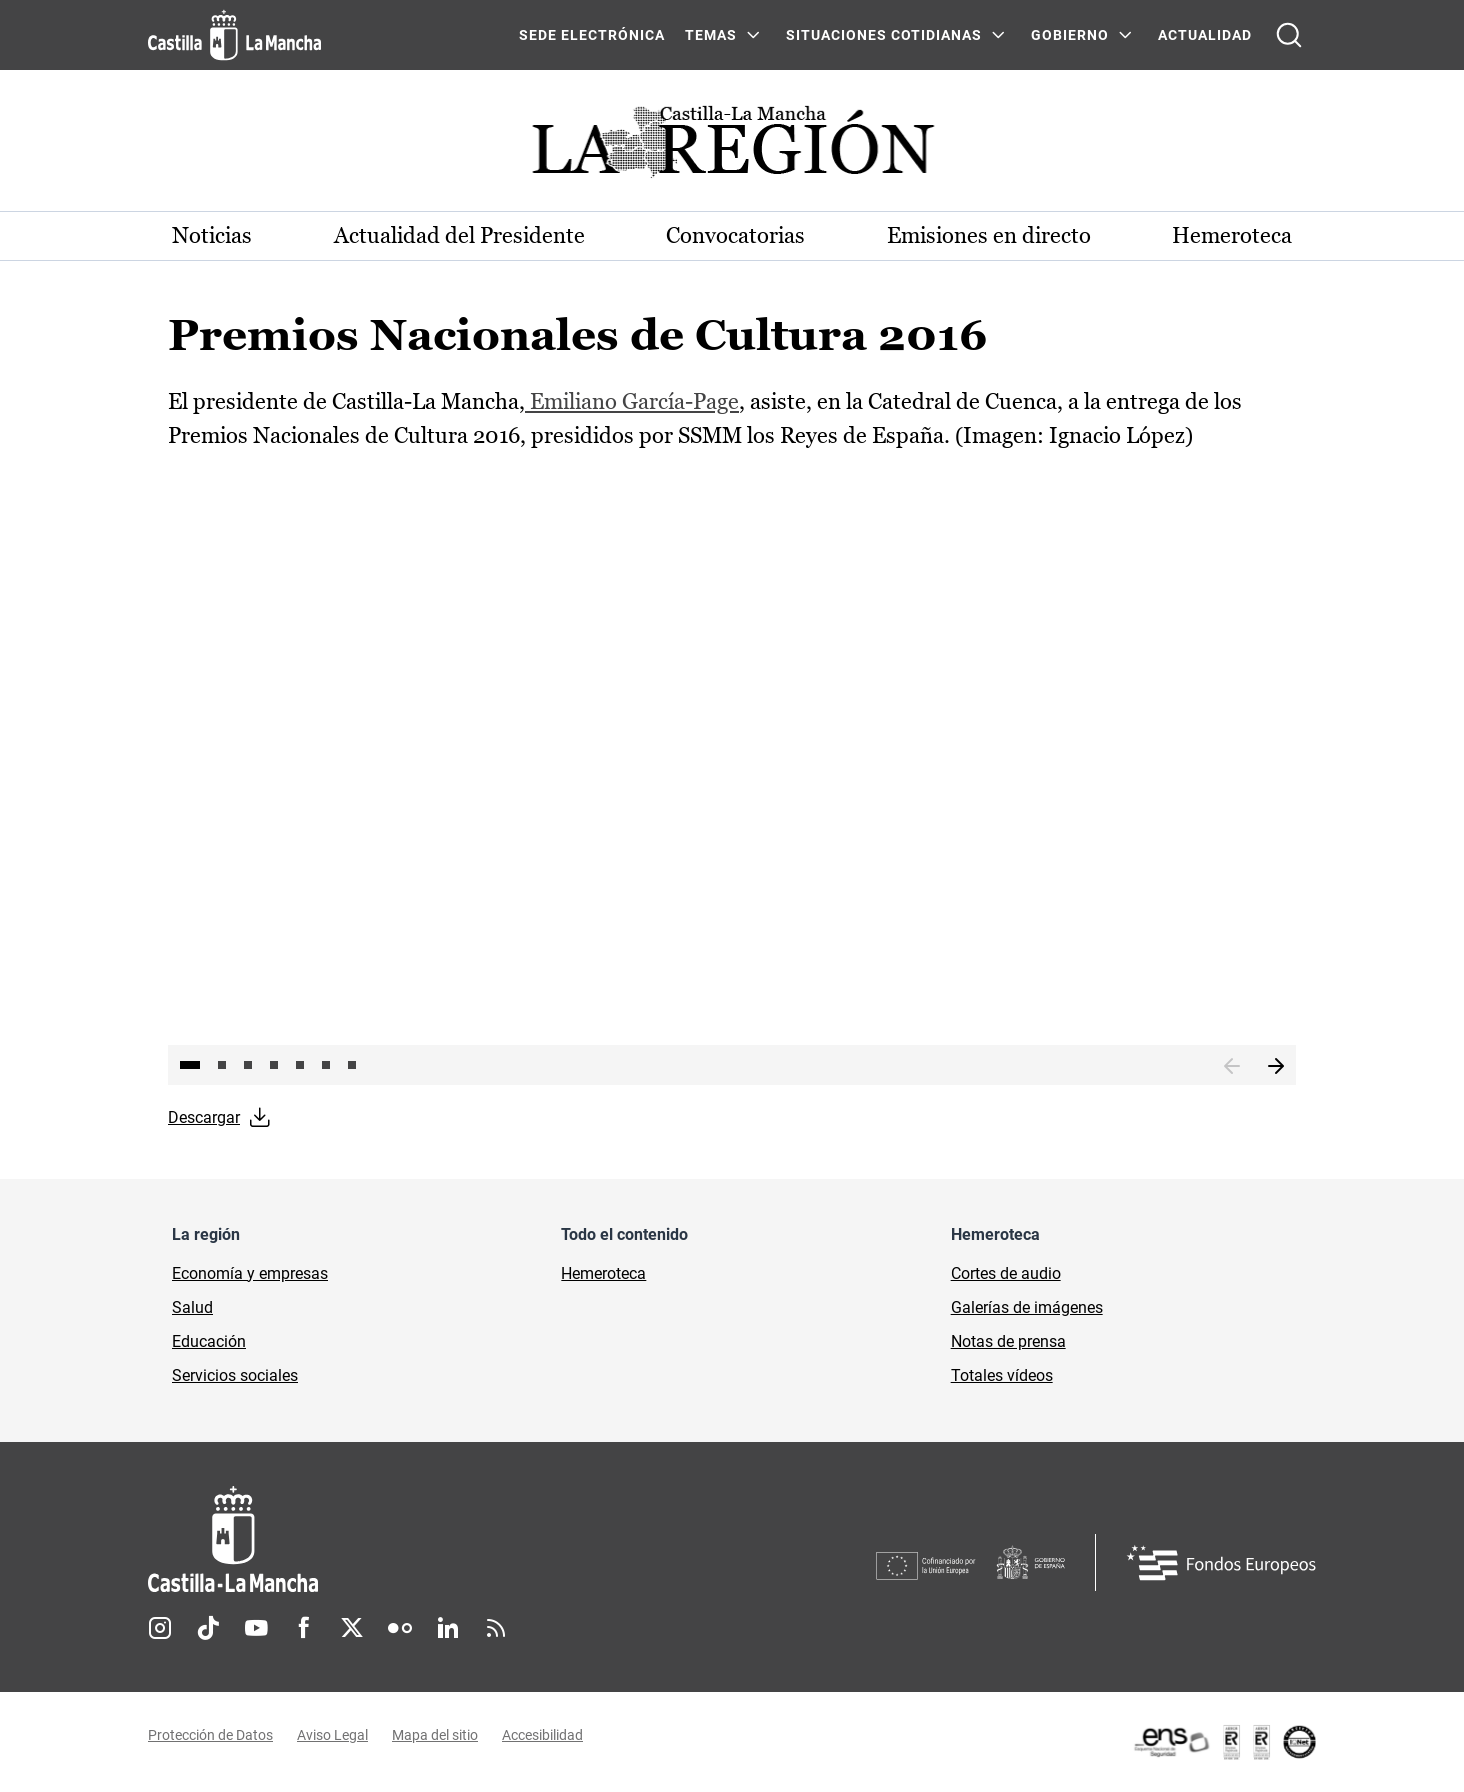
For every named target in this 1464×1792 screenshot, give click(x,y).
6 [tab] (326, 1065)
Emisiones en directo (989, 235)
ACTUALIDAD (1205, 35)
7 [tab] (352, 1065)
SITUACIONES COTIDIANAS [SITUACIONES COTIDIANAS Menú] (884, 35)
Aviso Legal (332, 1735)
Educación (209, 1341)
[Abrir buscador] (1289, 35)
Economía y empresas (250, 1273)
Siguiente (1276, 1067)
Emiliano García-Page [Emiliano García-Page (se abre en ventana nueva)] (632, 401)
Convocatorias (735, 235)
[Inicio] (419, 1539)
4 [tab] (274, 1065)
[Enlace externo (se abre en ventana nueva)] (1224, 1742)
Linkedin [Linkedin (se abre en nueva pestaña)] (448, 1628)
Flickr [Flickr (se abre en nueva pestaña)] (400, 1628)
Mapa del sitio (435, 1735)
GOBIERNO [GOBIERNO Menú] (1070, 35)
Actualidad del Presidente (459, 235)
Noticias (212, 235)
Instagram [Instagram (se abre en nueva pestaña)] (160, 1628)
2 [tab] (222, 1065)
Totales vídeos (1002, 1375)
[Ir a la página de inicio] (234, 35)
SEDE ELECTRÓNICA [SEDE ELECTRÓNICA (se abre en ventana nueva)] (592, 35)
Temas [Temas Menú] (711, 35)
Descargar (204, 1117)
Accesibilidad (542, 1735)
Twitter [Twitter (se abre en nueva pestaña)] (352, 1628)
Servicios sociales (235, 1375)
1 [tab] (190, 1065)
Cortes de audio (1006, 1273)
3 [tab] (248, 1065)
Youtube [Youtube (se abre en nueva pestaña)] (256, 1628)
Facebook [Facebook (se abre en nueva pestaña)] (304, 1628)
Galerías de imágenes (1027, 1307)
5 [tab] (300, 1065)
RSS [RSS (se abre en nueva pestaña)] (496, 1628)
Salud (192, 1307)
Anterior (1232, 1067)
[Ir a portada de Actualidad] (732, 147)
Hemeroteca (1232, 235)
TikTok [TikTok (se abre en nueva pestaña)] (208, 1628)
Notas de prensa (1008, 1341)
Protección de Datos (210, 1735)
